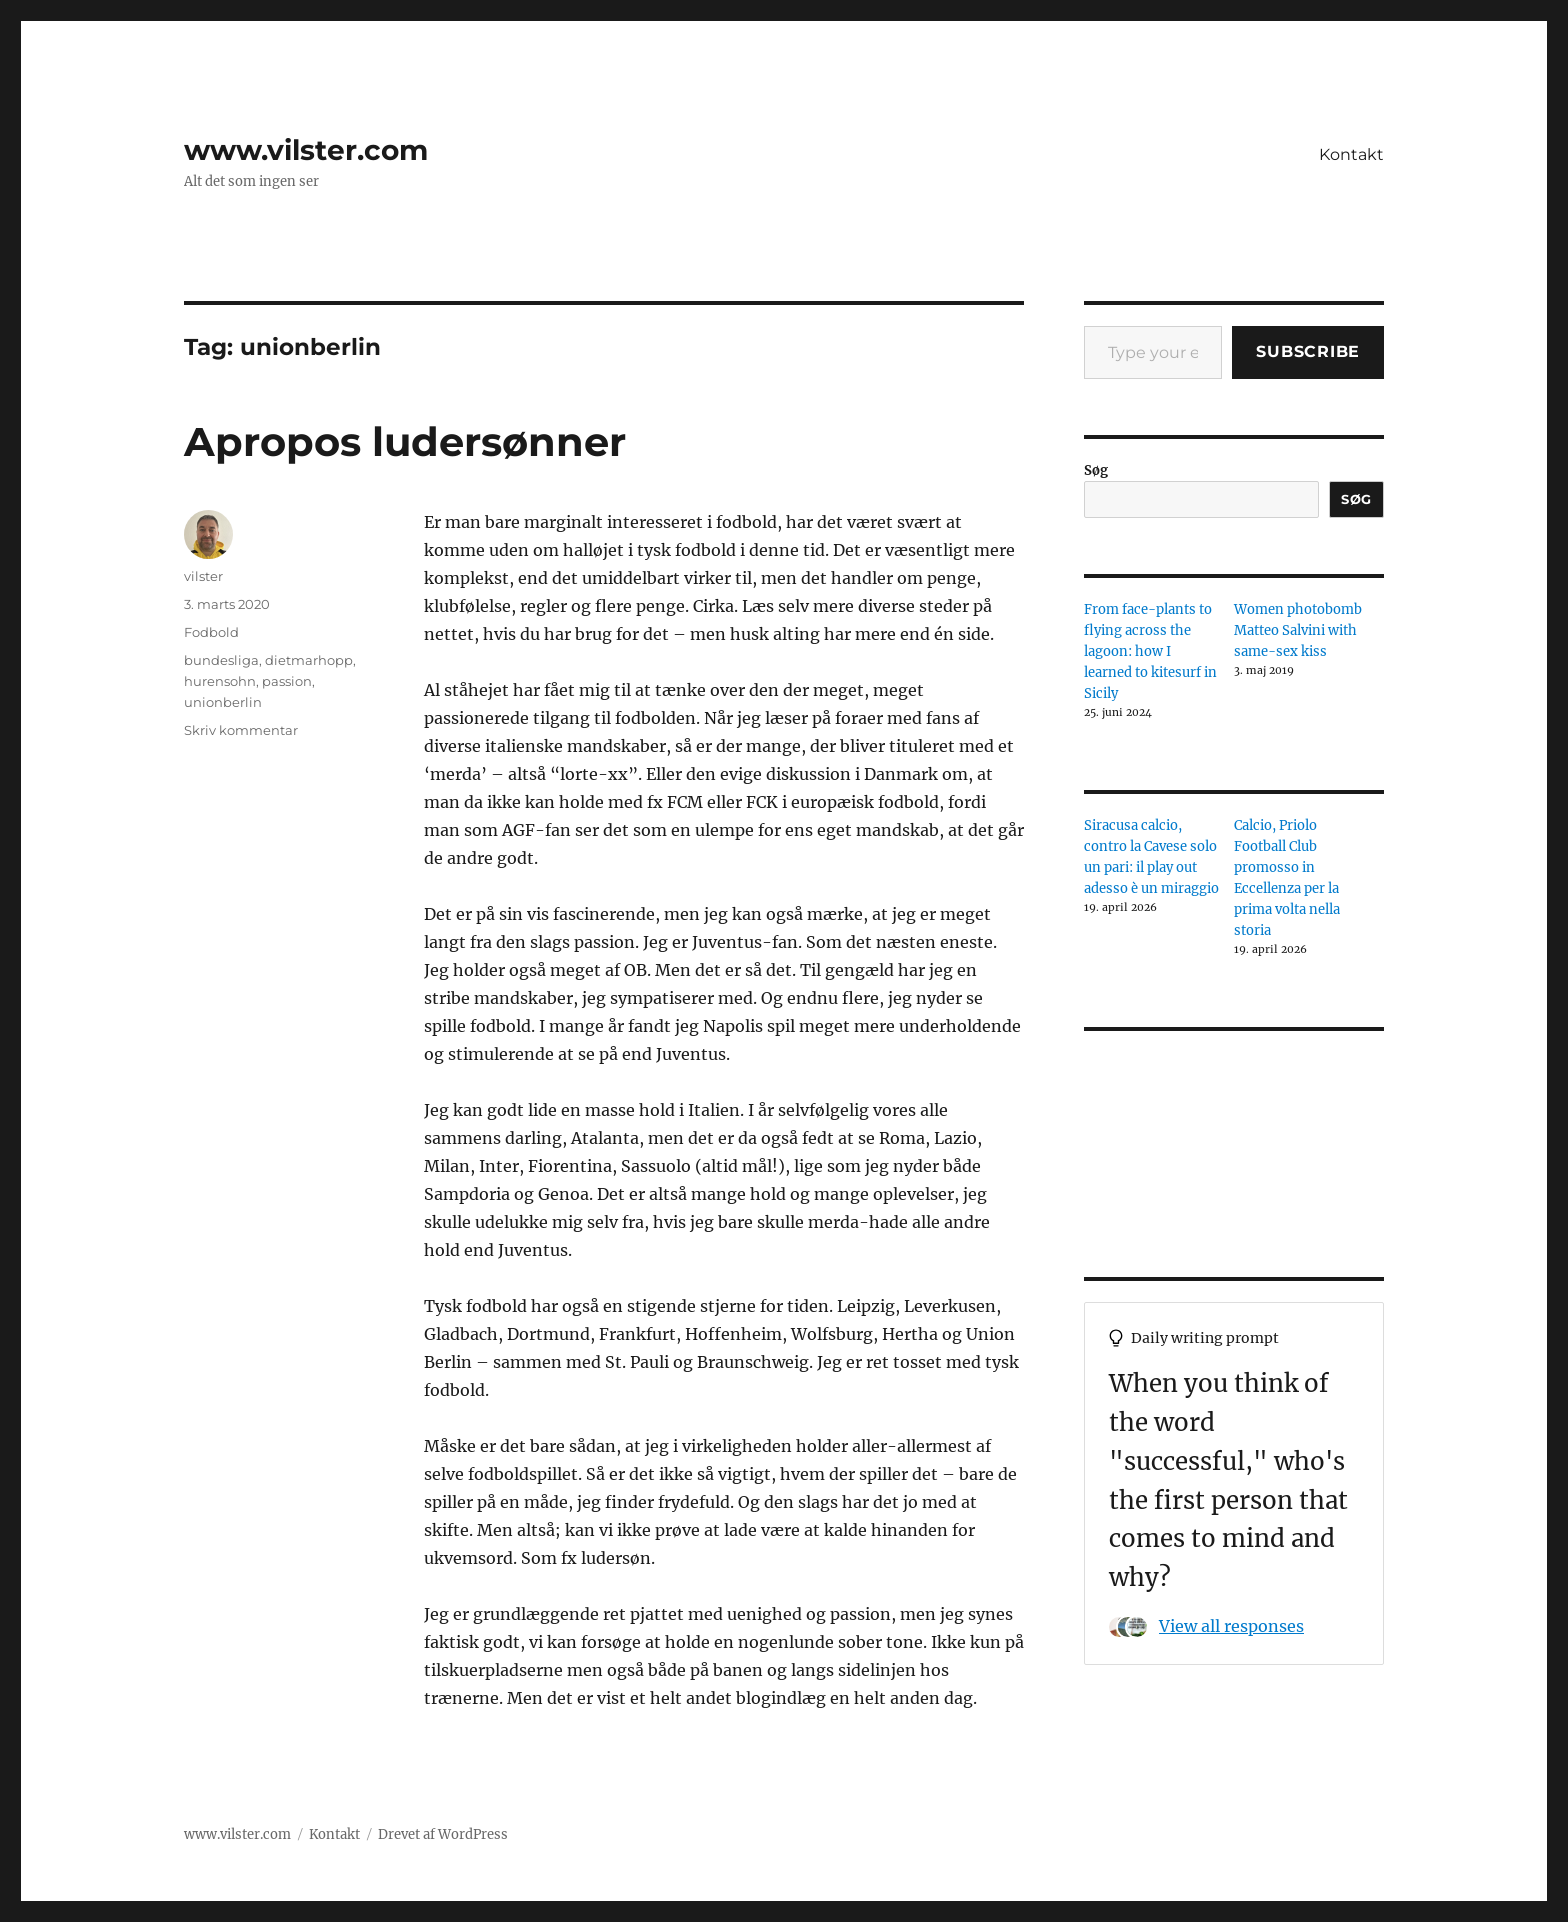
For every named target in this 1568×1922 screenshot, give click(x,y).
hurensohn (220, 681)
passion (287, 681)
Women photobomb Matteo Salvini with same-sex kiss (1298, 630)
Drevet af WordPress (443, 1834)
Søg (1096, 470)
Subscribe (1308, 351)
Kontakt (1351, 154)
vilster (203, 576)
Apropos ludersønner (405, 441)
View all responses (1231, 1626)
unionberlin (223, 702)
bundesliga (221, 660)
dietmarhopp (309, 660)
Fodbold (211, 632)
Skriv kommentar (241, 730)
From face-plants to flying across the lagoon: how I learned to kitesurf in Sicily (1150, 651)
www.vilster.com (306, 150)
